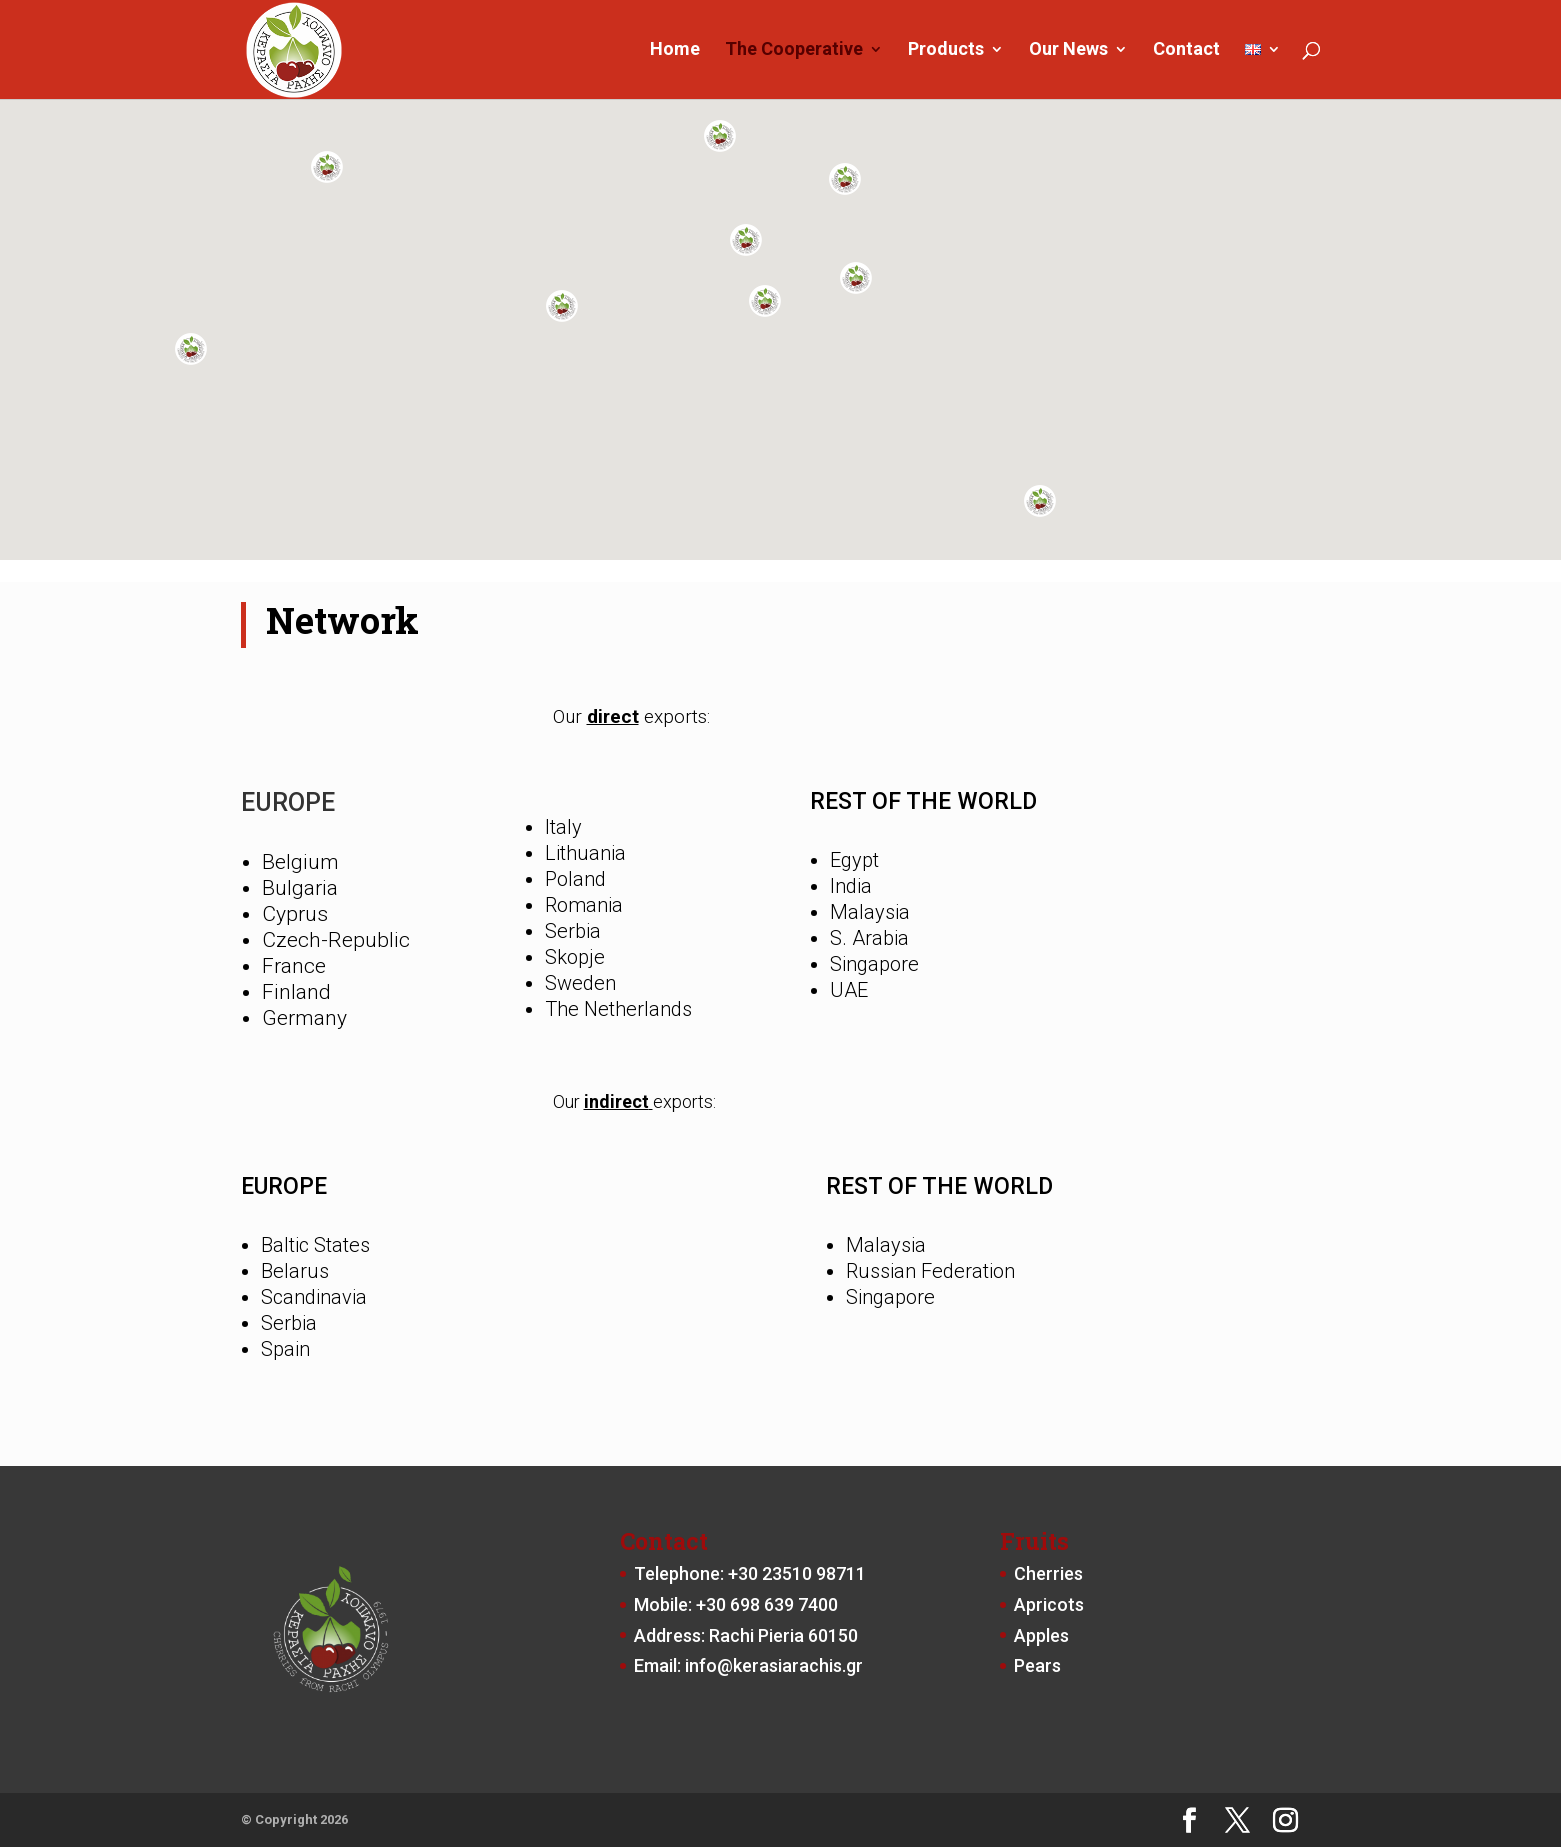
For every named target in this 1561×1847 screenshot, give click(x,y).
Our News (1068, 51)
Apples (1041, 1635)
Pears (1037, 1665)
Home (675, 51)
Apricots (1049, 1604)
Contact (1186, 51)
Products (946, 51)
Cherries (1048, 1573)
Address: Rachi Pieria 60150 (746, 1635)
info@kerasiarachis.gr (774, 1665)
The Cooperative (794, 51)
